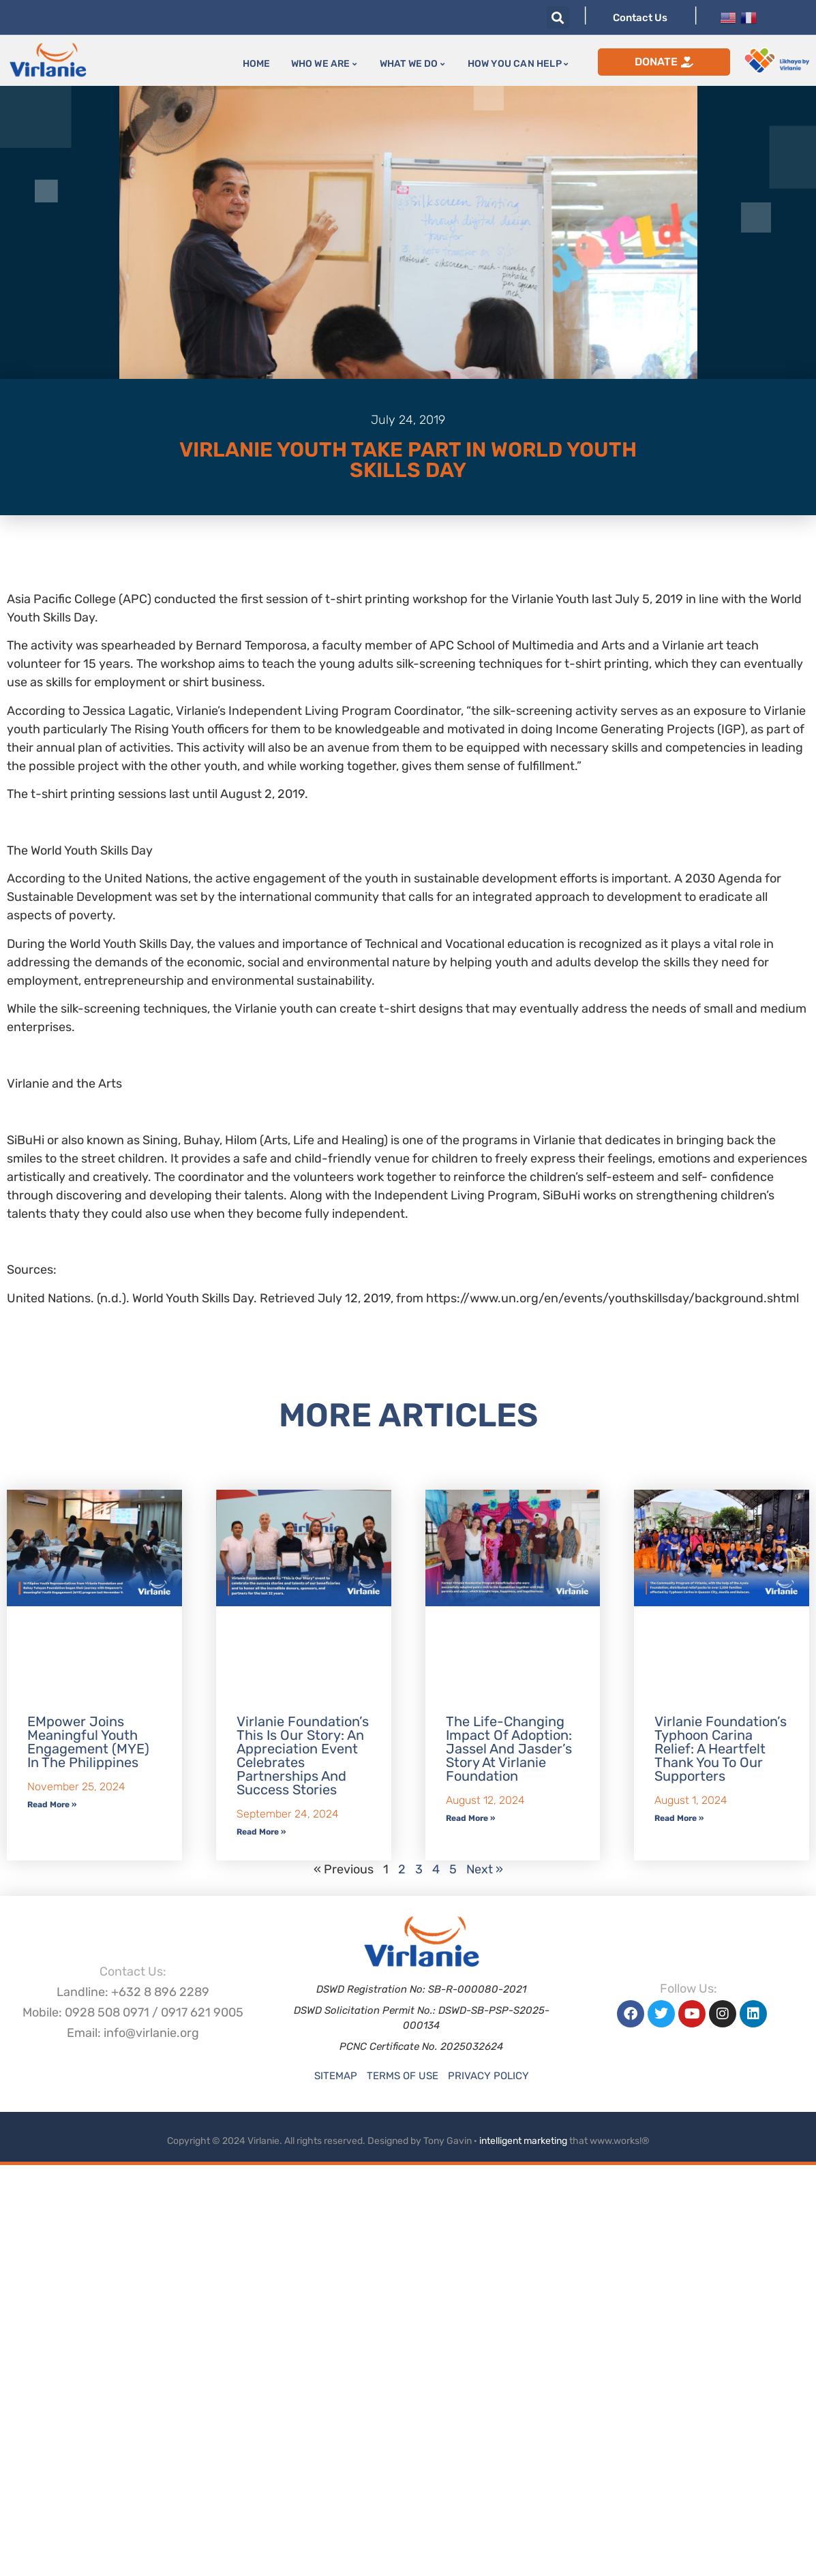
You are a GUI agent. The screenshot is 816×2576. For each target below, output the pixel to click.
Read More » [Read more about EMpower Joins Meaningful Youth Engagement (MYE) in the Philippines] (51, 1804)
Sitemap (335, 2076)
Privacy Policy (488, 2076)
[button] (558, 17)
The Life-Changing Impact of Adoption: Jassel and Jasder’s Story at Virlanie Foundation (509, 1748)
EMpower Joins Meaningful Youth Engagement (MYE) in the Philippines (88, 1741)
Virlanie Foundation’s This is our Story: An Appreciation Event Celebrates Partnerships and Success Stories (303, 1755)
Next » (484, 1869)
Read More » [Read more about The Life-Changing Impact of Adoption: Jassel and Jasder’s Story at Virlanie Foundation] (470, 1818)
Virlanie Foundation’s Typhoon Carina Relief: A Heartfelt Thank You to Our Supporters (720, 1748)
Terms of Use (402, 2076)
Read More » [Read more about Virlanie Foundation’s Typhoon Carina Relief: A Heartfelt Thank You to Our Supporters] (679, 1818)
